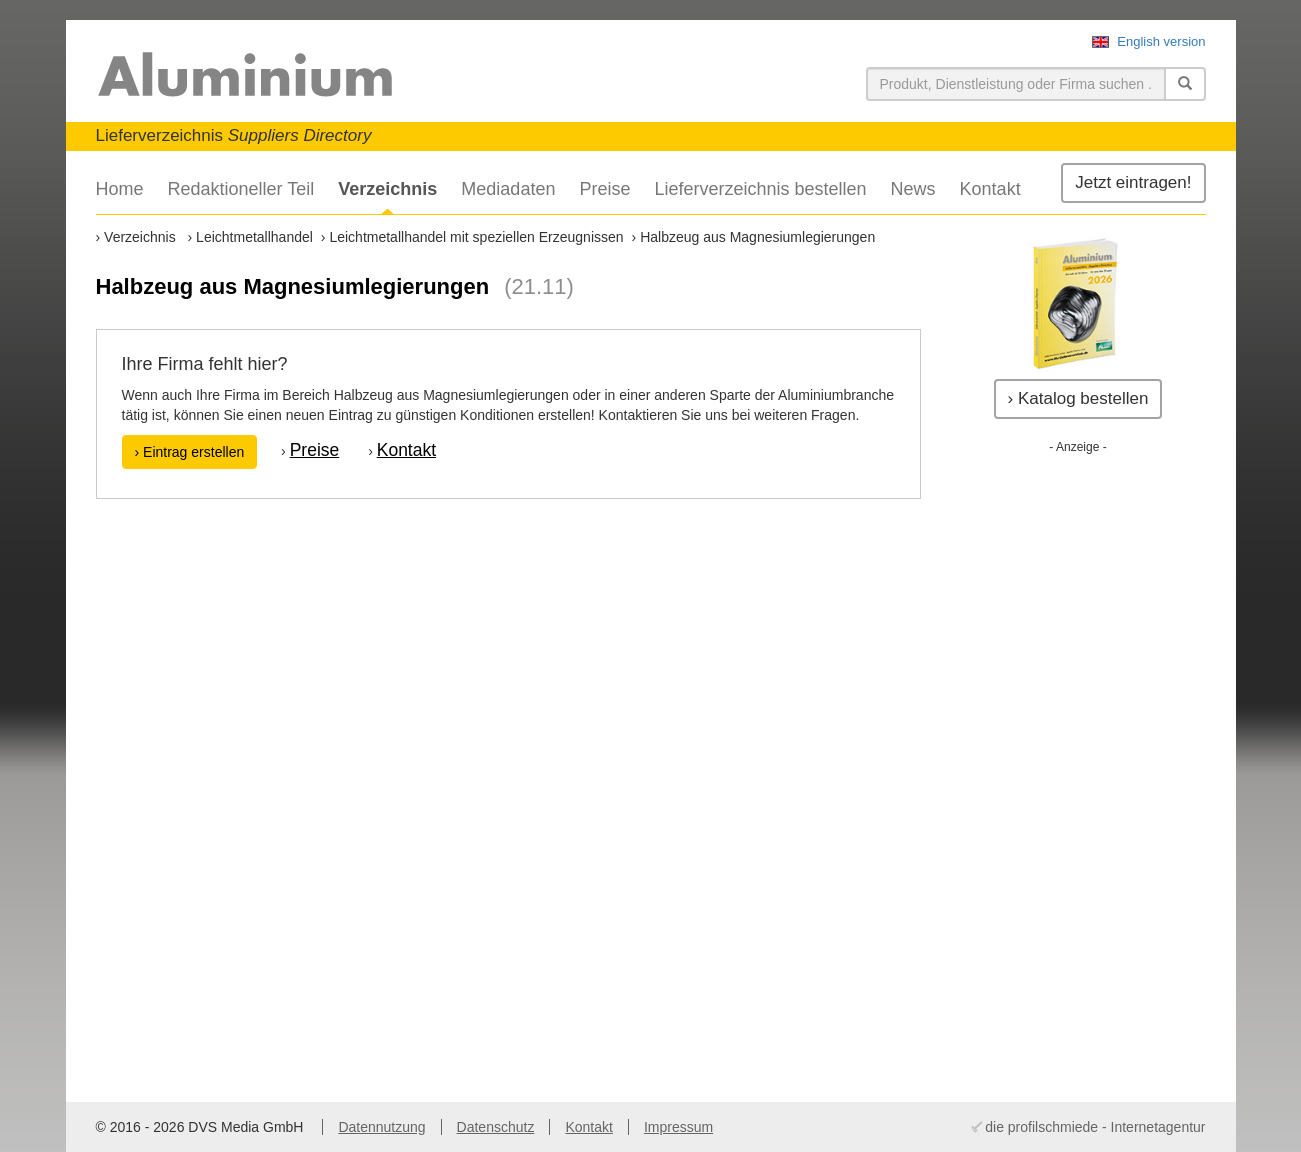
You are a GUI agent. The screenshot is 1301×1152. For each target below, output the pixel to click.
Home (120, 189)
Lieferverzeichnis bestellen (760, 189)
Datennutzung (381, 1127)
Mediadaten (508, 189)
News (913, 189)
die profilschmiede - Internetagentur (1095, 1127)
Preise (604, 189)
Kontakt (990, 189)
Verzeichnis (387, 189)
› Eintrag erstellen (190, 452)
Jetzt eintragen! (1133, 182)
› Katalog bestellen (1078, 398)
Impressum (678, 1127)
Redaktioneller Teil (241, 189)
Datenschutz (496, 1127)
